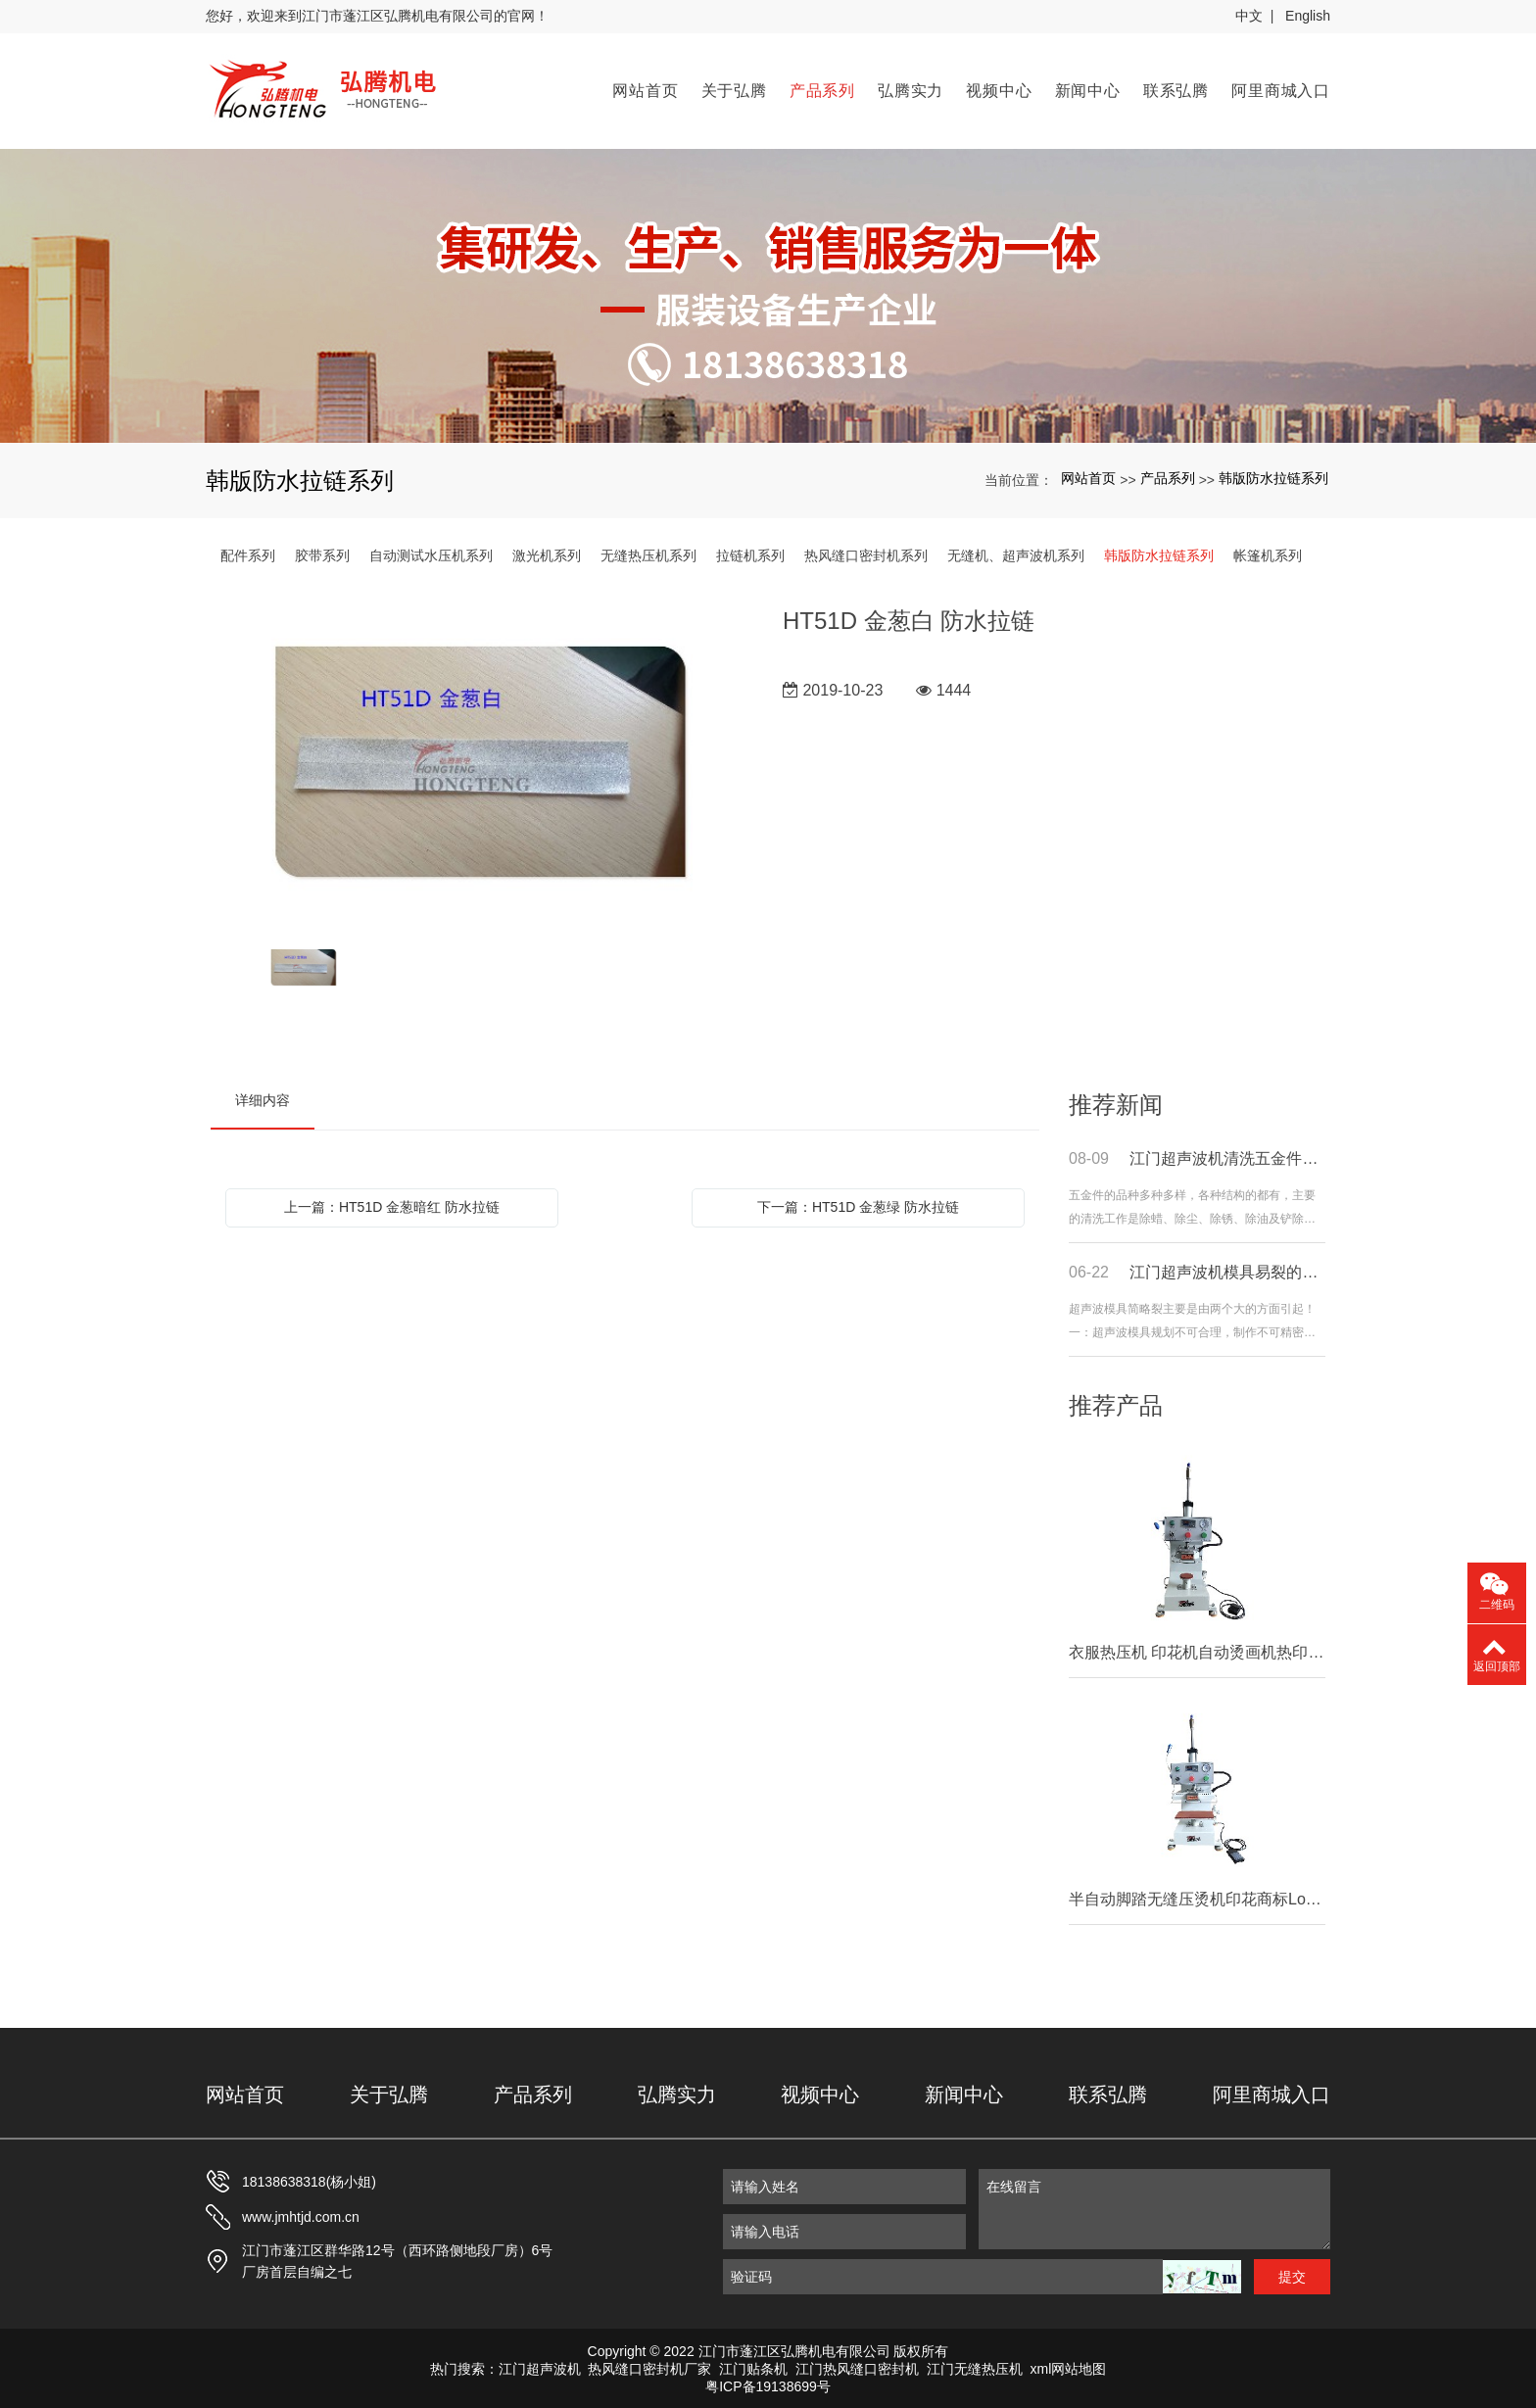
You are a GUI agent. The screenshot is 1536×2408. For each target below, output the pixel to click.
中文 (1249, 16)
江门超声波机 (540, 2366)
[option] (482, 760)
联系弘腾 (1176, 88)
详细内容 (262, 1097)
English (1307, 16)
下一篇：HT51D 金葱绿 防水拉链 (858, 1204)
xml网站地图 (1069, 2366)
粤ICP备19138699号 (768, 2383)
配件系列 (247, 551)
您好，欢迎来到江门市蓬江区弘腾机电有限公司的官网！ (377, 16)
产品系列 (822, 88)
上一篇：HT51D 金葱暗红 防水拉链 (392, 1204)
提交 (1292, 2274)
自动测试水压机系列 (431, 551)
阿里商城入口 (1280, 88)
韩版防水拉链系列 (1273, 475)
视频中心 (999, 88)
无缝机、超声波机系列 (1015, 551)
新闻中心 (1088, 88)
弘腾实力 (910, 88)
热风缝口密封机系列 (866, 551)
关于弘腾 (734, 88)
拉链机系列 (750, 551)
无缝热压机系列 (648, 551)
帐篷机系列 (1267, 551)
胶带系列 (322, 551)
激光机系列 (546, 551)
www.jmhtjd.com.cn (301, 2214)
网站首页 (645, 88)
